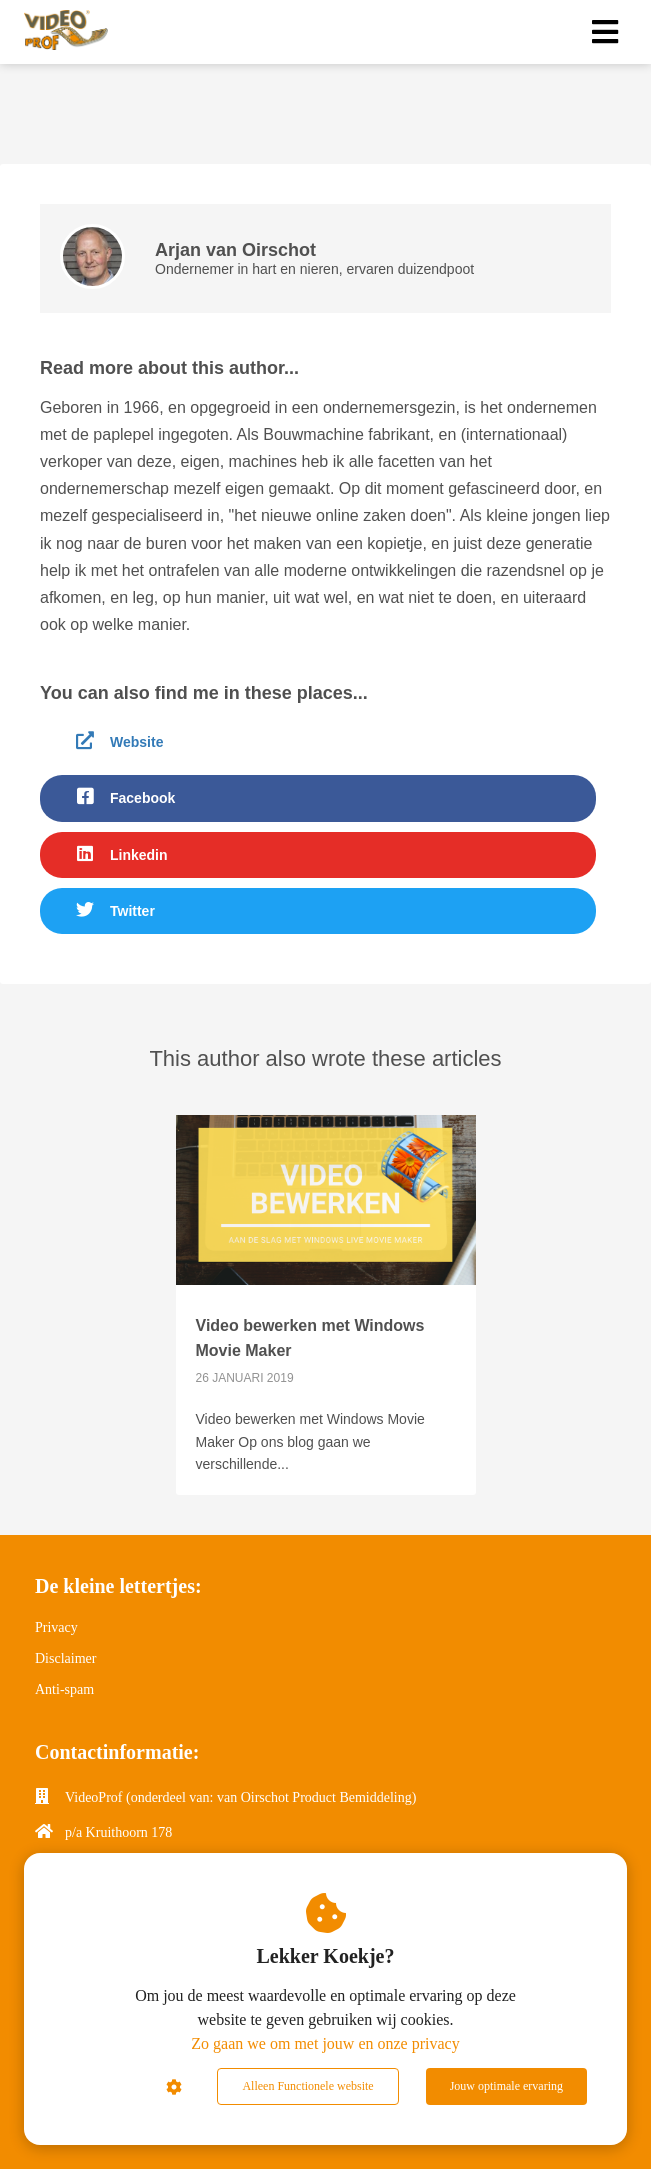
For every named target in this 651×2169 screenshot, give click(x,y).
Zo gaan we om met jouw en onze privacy (325, 2043)
